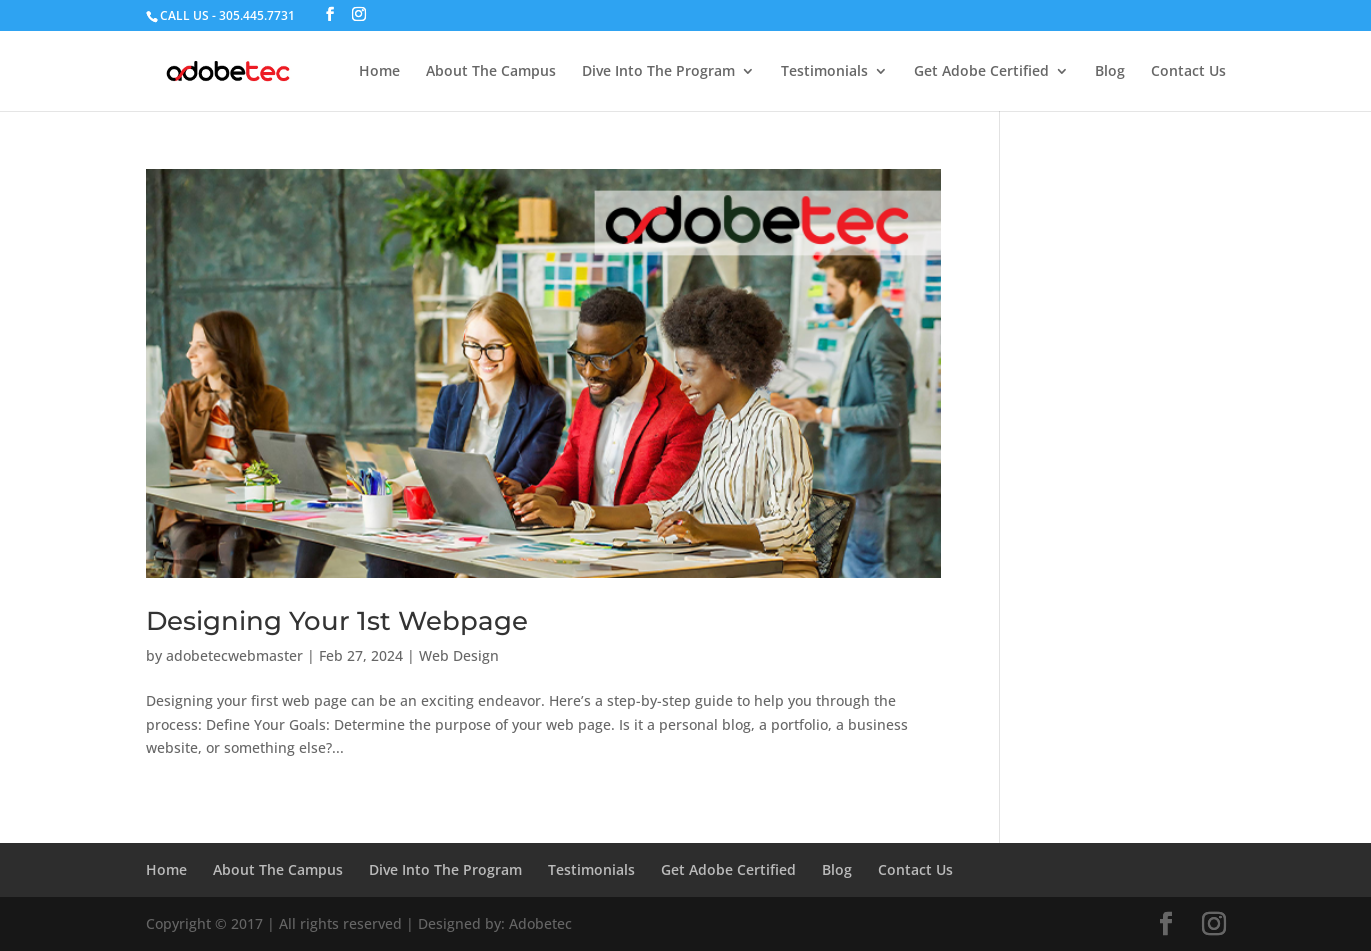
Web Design (459, 655)
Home (379, 72)
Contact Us (1188, 72)
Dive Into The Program (658, 72)
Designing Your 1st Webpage (337, 621)
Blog (1110, 72)
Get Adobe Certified (981, 72)
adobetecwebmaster (234, 655)
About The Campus (491, 72)
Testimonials (824, 72)
